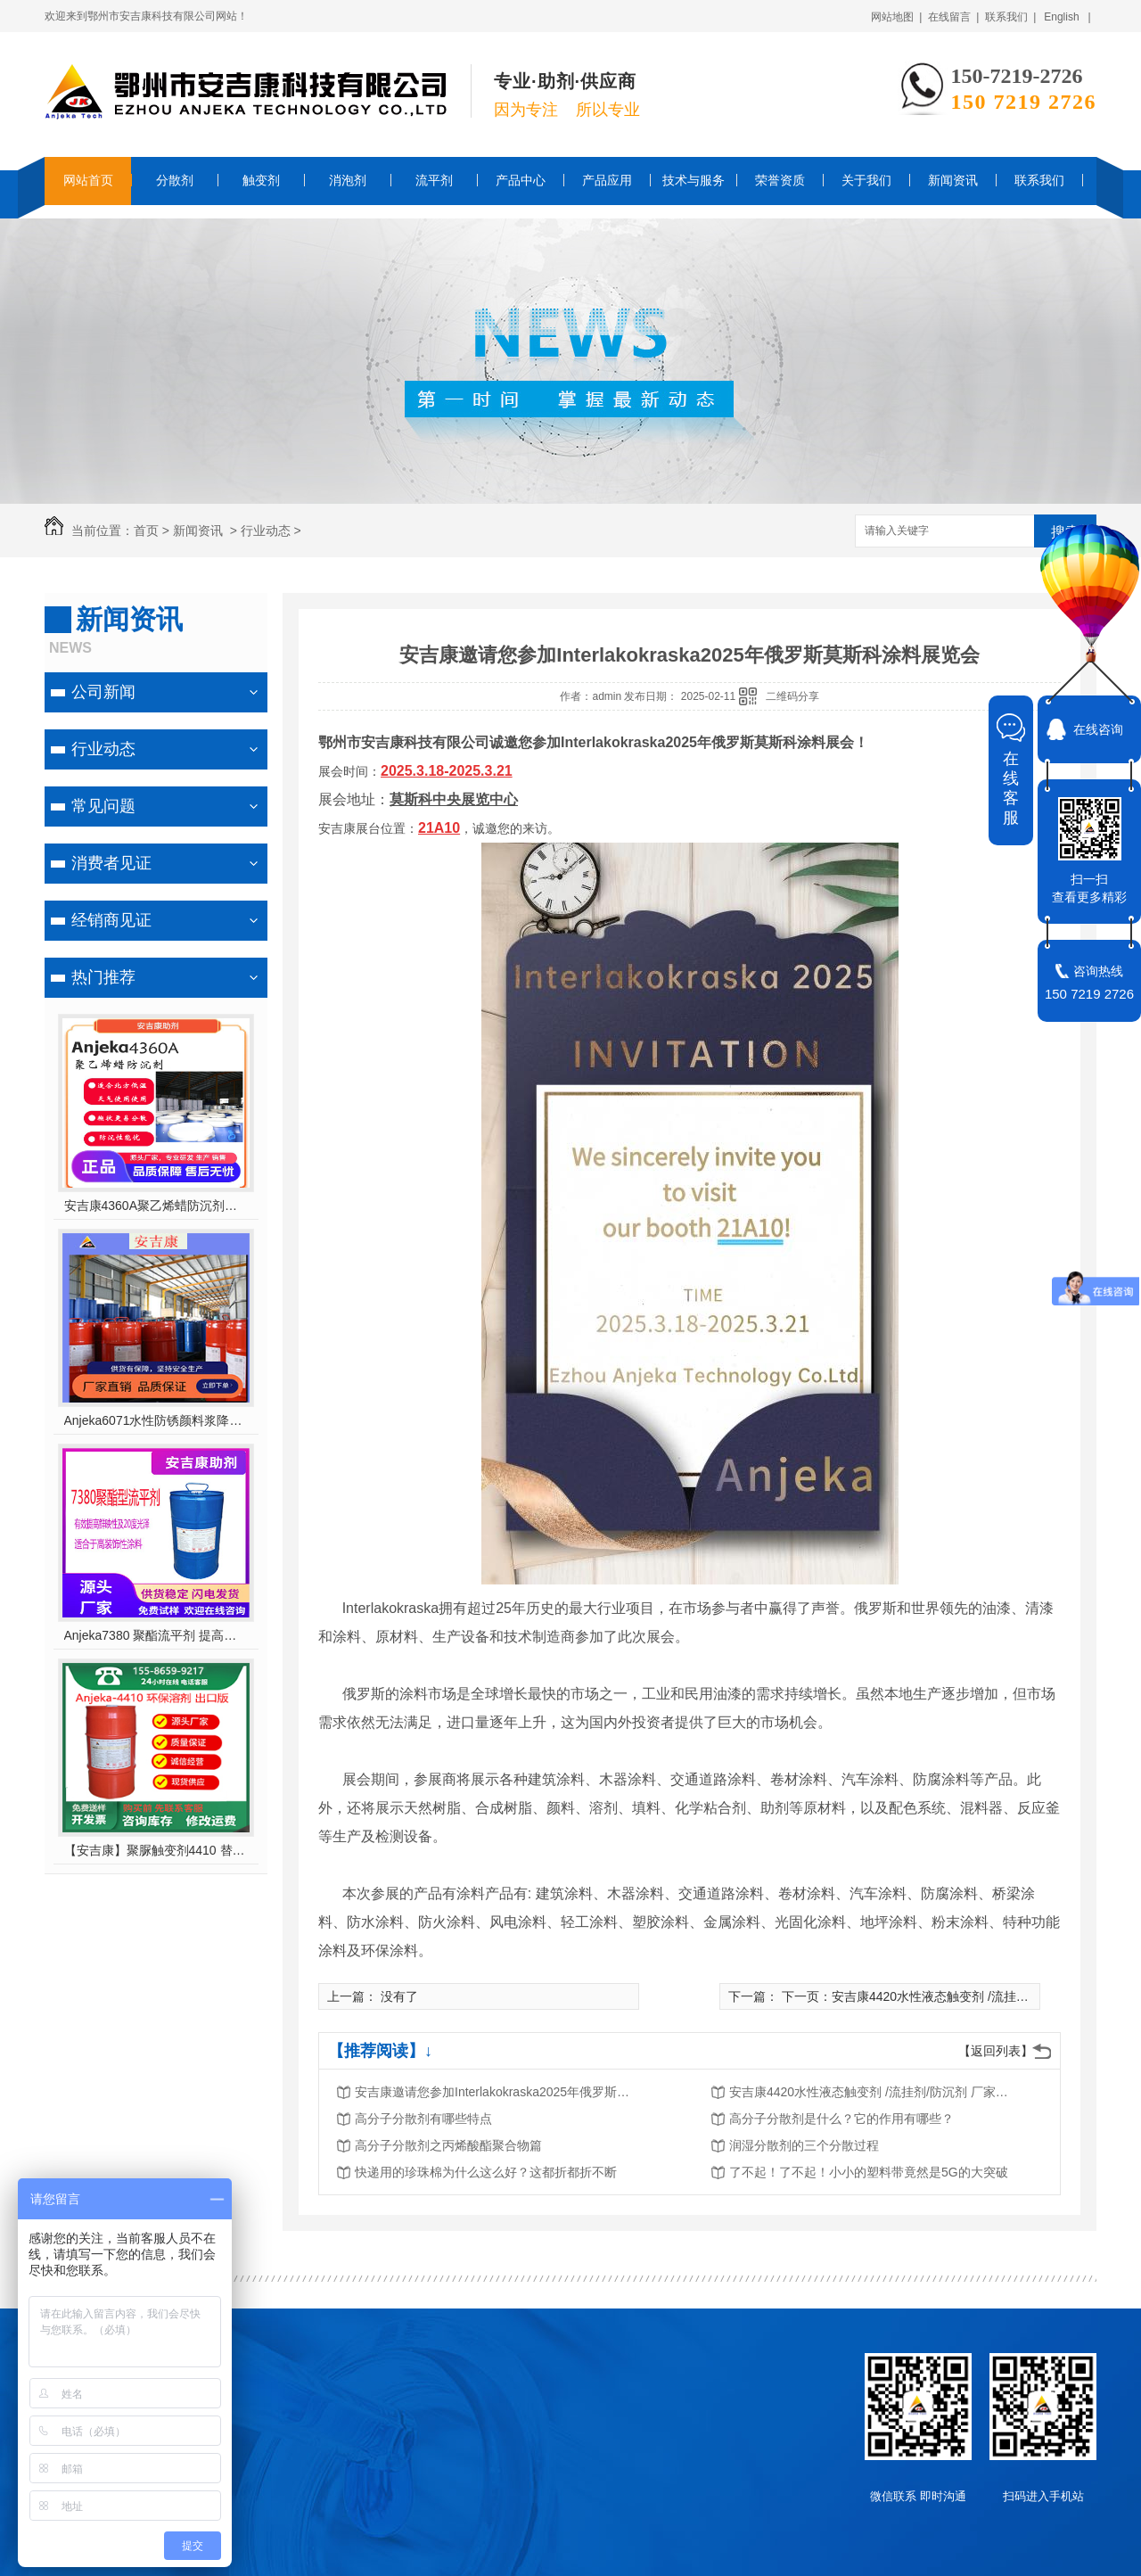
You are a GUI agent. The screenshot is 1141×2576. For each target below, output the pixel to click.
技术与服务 (693, 180)
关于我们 (866, 180)
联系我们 (1039, 180)
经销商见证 (111, 920)
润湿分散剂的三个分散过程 (804, 2145)
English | (1067, 17)
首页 (146, 530)
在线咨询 (1098, 729)
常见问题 (103, 806)
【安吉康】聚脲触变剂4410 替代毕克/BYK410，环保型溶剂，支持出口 (156, 1850)
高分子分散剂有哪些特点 (423, 2118)
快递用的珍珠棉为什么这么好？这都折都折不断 (486, 2172)
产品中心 (521, 180)
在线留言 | (954, 17)
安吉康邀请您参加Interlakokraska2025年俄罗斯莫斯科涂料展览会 (497, 2092)
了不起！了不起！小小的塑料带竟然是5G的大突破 (868, 2172)
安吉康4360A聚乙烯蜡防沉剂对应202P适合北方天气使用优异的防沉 (156, 1205)
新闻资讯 (953, 180)
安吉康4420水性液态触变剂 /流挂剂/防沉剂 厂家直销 (871, 2092)
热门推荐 (103, 977)
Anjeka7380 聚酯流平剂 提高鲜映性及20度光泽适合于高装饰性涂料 (156, 1635)
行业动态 (266, 530)
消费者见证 (111, 863)
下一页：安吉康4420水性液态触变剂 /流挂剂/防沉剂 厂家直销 (952, 1996)
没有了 (399, 1996)
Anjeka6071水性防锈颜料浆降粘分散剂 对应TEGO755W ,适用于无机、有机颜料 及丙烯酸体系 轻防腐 (156, 1420)
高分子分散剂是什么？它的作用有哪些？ (841, 2118)
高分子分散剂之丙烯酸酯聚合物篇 (448, 2145)
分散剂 (174, 180)
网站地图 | (897, 17)
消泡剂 (347, 180)
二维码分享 (792, 696)
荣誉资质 (780, 180)
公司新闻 (103, 692)
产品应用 (607, 180)
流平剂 (434, 180)
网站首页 (88, 180)
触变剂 (261, 180)
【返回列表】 (995, 2051)
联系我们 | (1011, 17)
